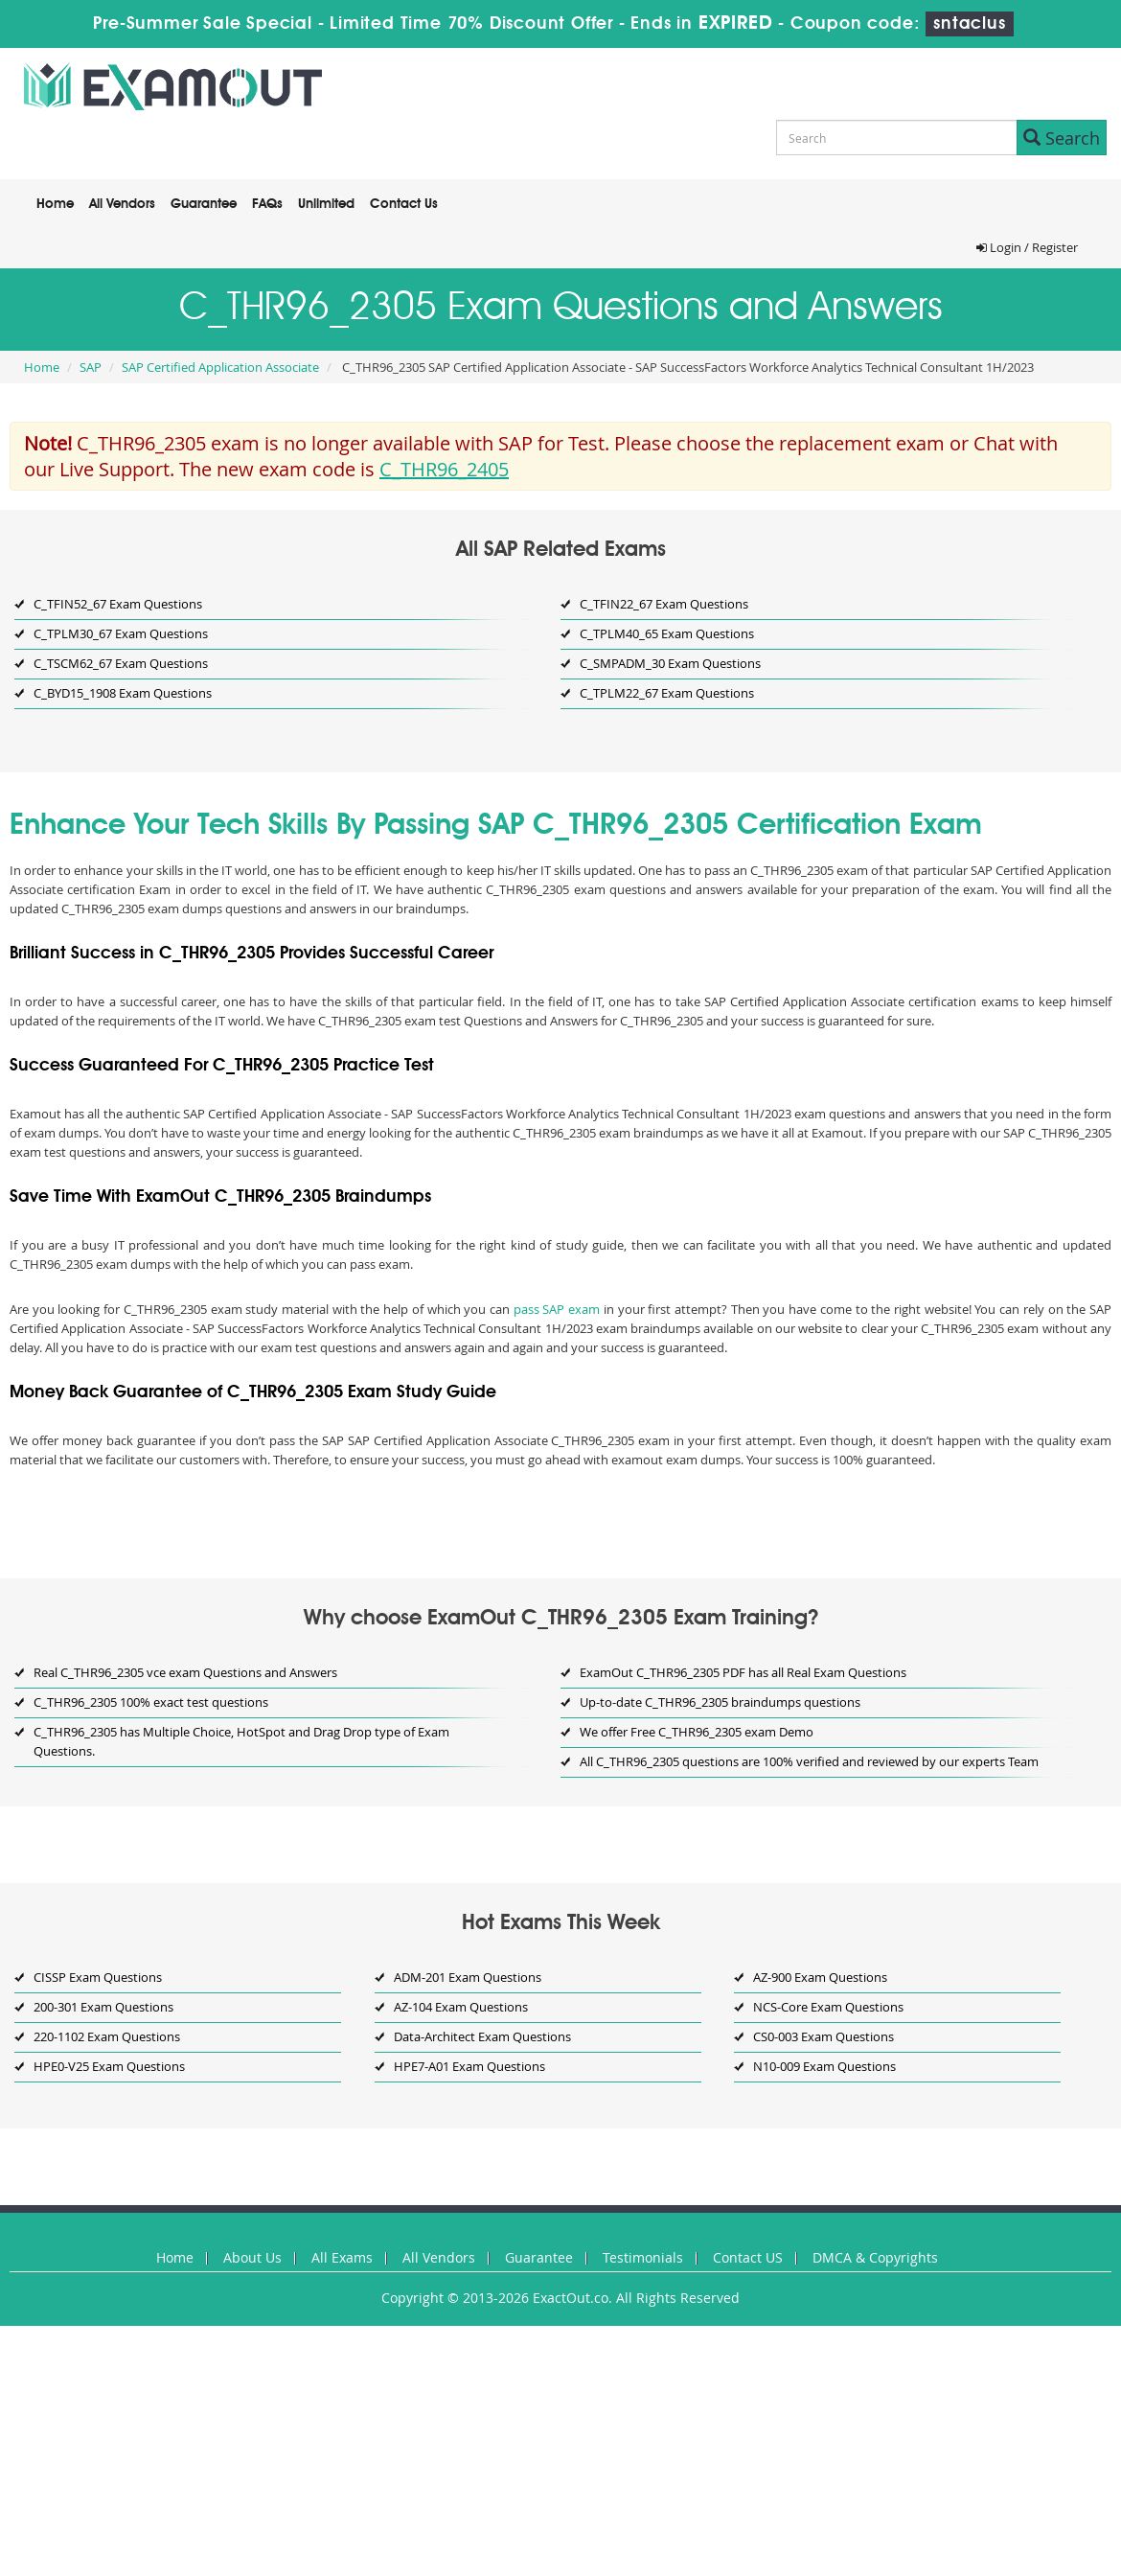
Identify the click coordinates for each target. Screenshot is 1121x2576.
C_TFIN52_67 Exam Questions (118, 603)
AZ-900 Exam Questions (820, 1977)
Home (55, 204)
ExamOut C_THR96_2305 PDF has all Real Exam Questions (743, 1672)
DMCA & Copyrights (875, 2257)
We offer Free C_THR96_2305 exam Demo (696, 1731)
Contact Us (404, 204)
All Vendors (122, 204)
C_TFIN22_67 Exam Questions (664, 603)
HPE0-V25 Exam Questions (109, 2066)
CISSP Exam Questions (98, 1977)
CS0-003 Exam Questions (823, 2036)
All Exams (342, 2257)
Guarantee (204, 204)
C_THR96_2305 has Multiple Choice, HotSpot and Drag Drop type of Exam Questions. (241, 1741)
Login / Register (1027, 247)
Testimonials (643, 2257)
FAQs (267, 204)
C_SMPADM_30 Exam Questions (670, 663)
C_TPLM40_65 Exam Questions (667, 633)
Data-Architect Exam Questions (482, 2036)
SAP (91, 367)
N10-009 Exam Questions (824, 2066)
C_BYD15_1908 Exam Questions (123, 693)
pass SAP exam (557, 1309)
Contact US (748, 2257)
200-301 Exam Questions (103, 2006)
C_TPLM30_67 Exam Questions (121, 633)
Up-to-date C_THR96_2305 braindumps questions (720, 1702)
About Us (252, 2257)
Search (1061, 138)
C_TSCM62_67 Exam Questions (121, 663)
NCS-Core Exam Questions (828, 2006)
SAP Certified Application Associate (220, 367)
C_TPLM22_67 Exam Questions (667, 693)
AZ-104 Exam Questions (461, 2006)
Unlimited (326, 204)
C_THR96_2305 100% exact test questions (151, 1702)
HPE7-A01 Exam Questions (469, 2066)
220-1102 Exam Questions (107, 2036)
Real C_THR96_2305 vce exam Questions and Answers (185, 1672)
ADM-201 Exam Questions (467, 1977)
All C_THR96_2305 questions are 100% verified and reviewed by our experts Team (809, 1761)
